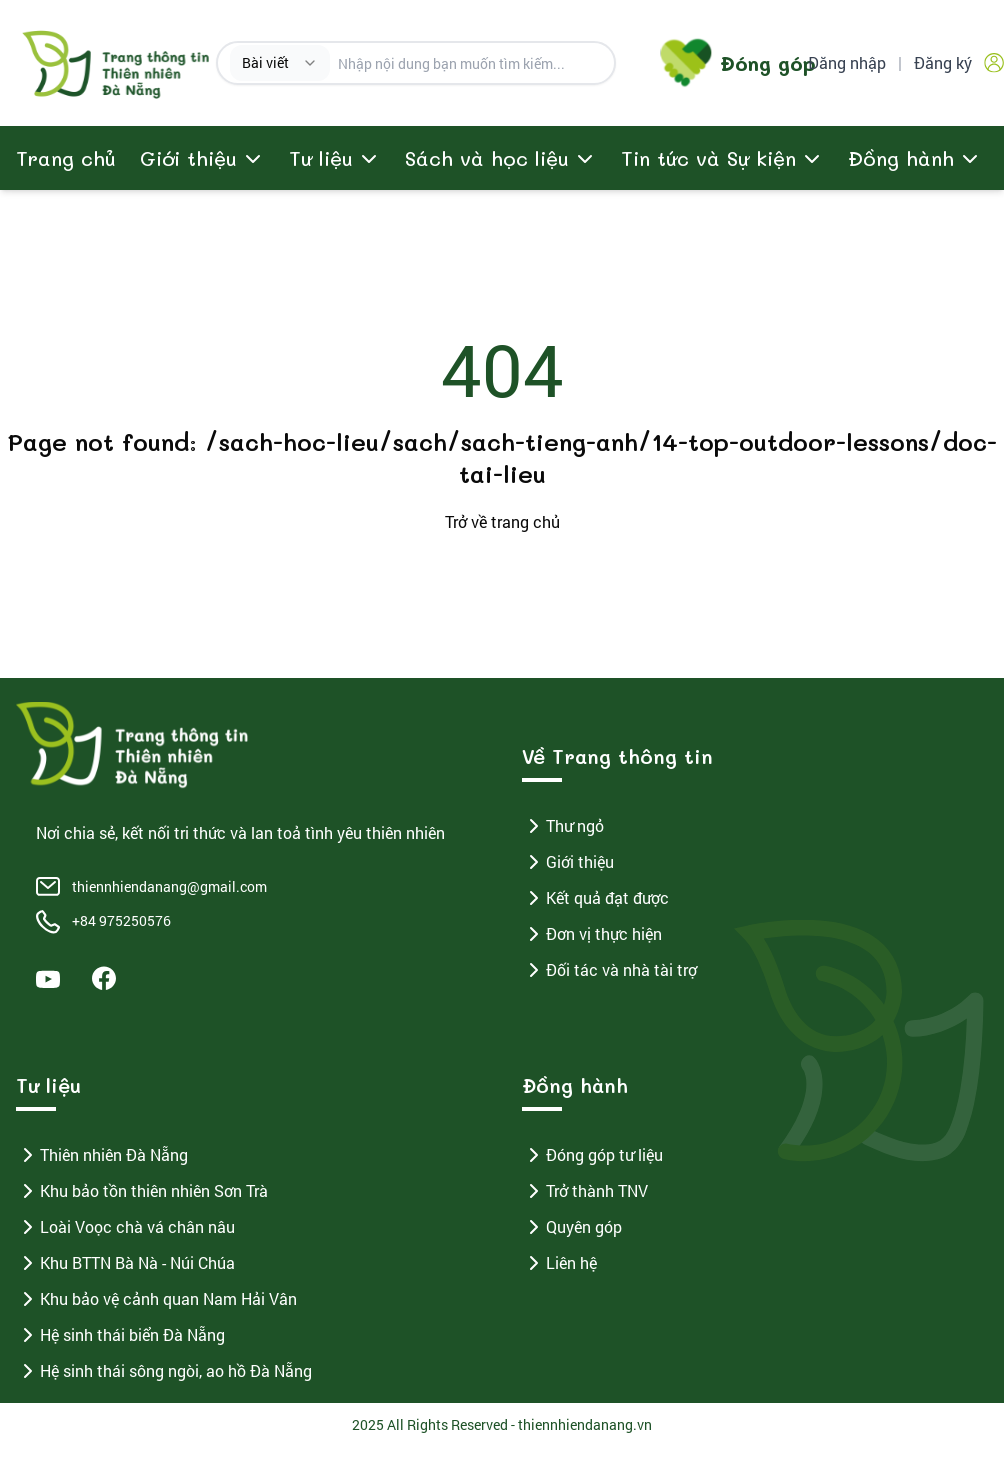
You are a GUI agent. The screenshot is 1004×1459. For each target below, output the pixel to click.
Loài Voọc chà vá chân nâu (125, 1227)
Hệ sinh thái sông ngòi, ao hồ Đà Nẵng (164, 1371)
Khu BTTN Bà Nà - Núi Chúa (125, 1263)
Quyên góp (572, 1227)
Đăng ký (943, 62)
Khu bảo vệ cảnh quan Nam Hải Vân (156, 1299)
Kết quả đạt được (595, 898)
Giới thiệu (568, 862)
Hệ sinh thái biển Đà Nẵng (120, 1335)
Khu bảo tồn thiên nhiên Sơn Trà (142, 1191)
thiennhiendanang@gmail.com (169, 886)
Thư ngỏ (563, 826)
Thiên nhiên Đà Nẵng (102, 1155)
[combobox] (280, 63)
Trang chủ (66, 158)
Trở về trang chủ (502, 521)
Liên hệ (559, 1263)
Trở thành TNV (585, 1191)
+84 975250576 (121, 920)
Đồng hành (901, 158)
